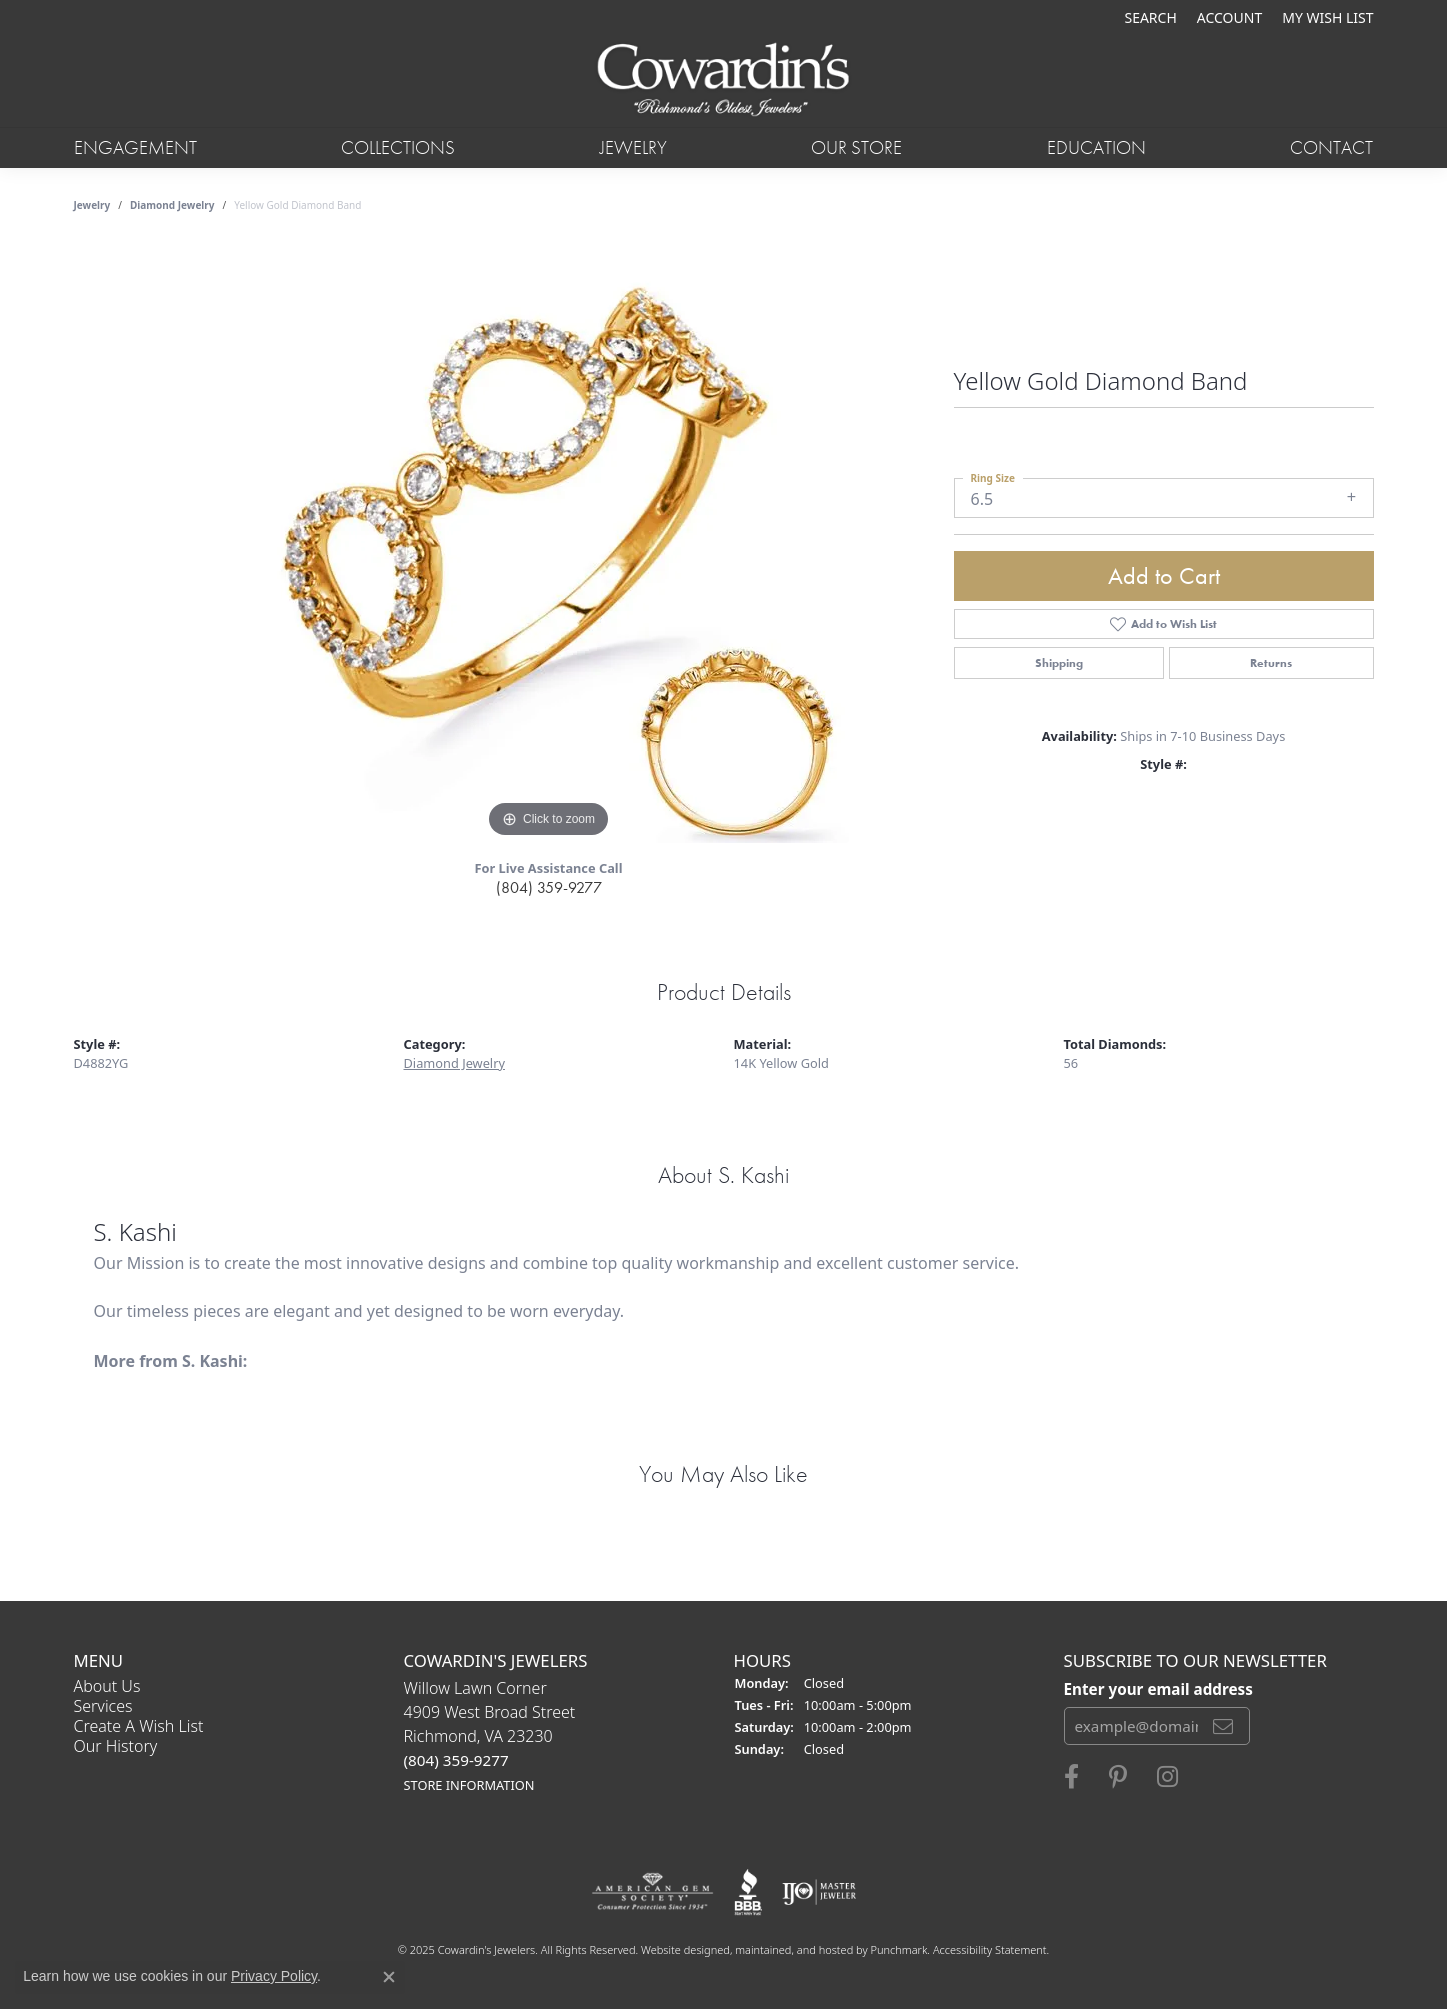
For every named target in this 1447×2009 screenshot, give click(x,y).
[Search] (1150, 17)
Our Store (856, 147)
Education (1096, 147)
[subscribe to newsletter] (1223, 1726)
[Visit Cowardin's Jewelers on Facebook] (1071, 1777)
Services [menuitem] (103, 1706)
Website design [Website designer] (679, 1949)
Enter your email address (1158, 1689)
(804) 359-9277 (549, 887)
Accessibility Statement (990, 1949)
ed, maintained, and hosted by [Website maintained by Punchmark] (793, 1949)
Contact (1331, 147)
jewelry (92, 205)
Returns (1271, 663)
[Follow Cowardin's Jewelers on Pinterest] (1118, 1777)
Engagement (135, 147)
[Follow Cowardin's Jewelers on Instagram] (1167, 1777)
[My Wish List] (1327, 17)
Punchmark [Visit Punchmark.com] (899, 1949)
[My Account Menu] (1229, 17)
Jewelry (633, 147)
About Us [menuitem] (107, 1686)
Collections (398, 147)
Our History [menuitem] (116, 1746)
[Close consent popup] (389, 1977)
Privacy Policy (274, 1976)
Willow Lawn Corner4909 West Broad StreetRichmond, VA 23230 (490, 1735)
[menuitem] (652, 1892)
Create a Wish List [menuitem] (139, 1726)
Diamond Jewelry (172, 205)
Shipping (1059, 663)
